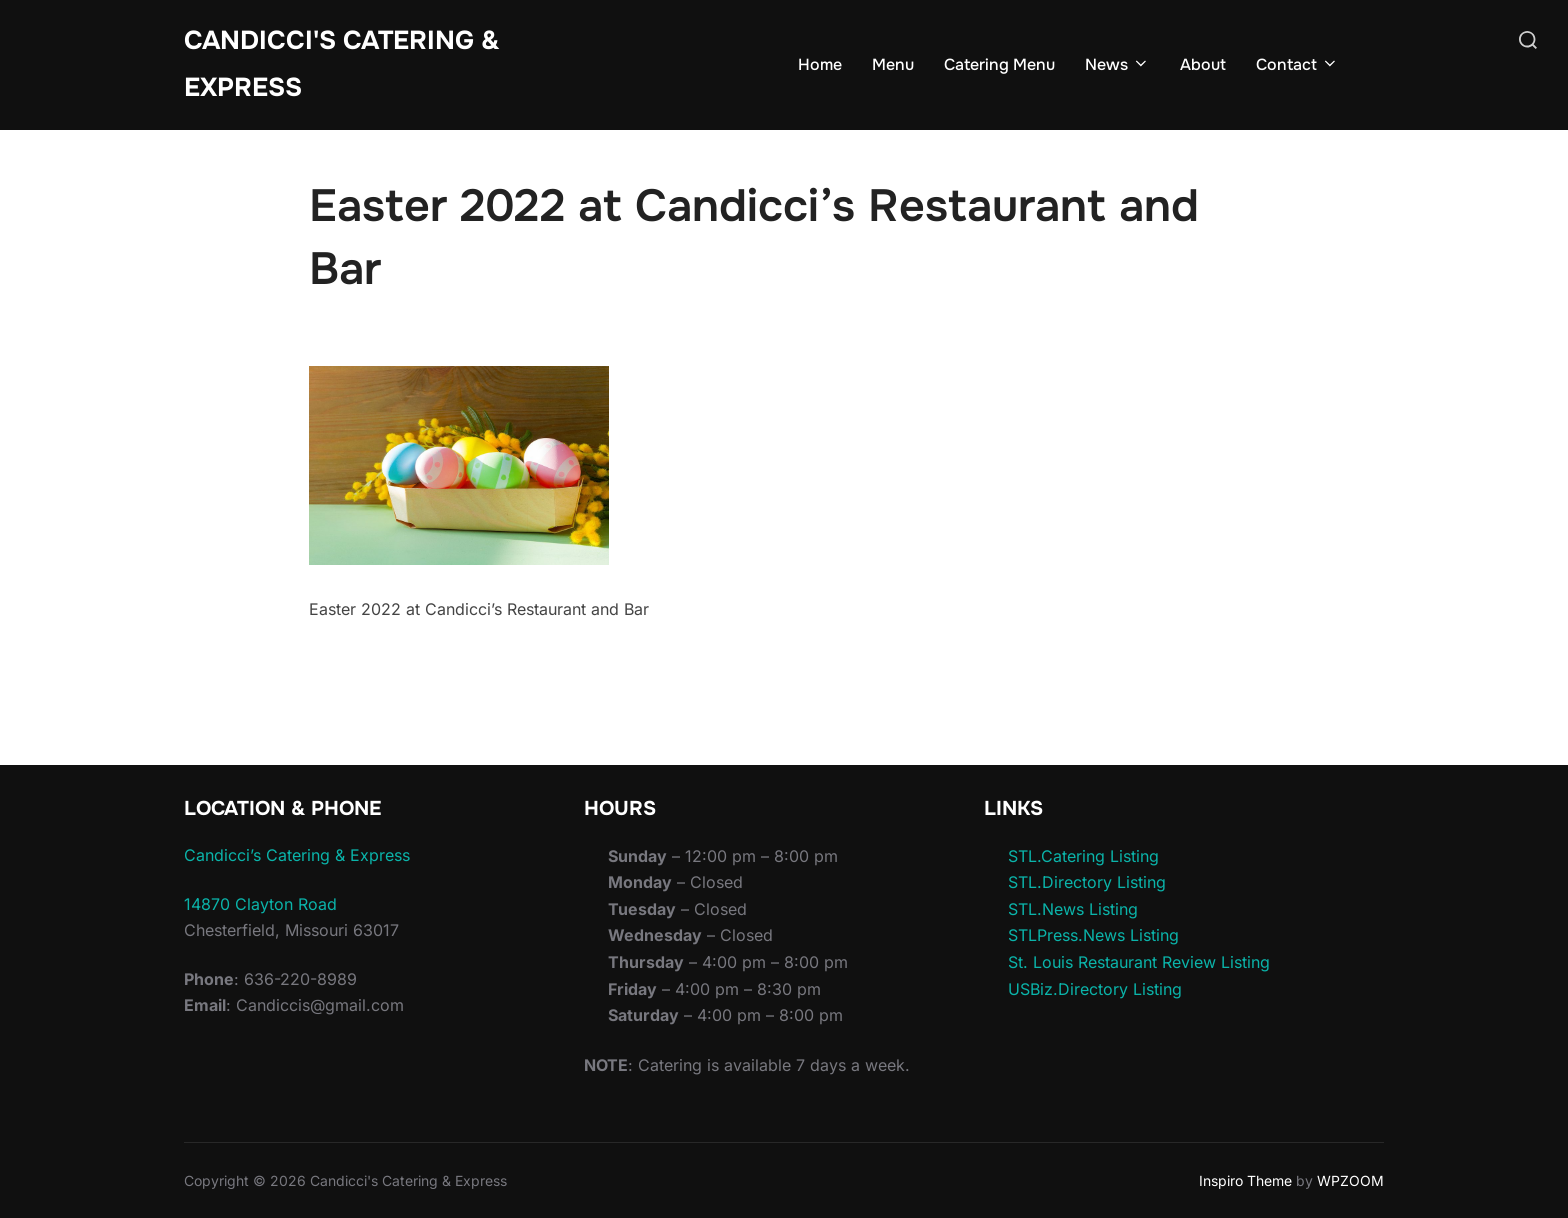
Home (820, 64)
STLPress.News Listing (1093, 935)
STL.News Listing (1073, 909)
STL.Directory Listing (1087, 882)
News (1117, 64)
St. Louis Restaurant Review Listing (1139, 962)
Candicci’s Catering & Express (297, 855)
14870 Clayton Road (260, 904)
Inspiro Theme (1245, 1180)
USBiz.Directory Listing (1095, 989)
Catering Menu (999, 64)
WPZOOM (1350, 1180)
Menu (893, 64)
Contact (1297, 64)
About (1203, 64)
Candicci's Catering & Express (342, 64)
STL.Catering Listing (1083, 856)
